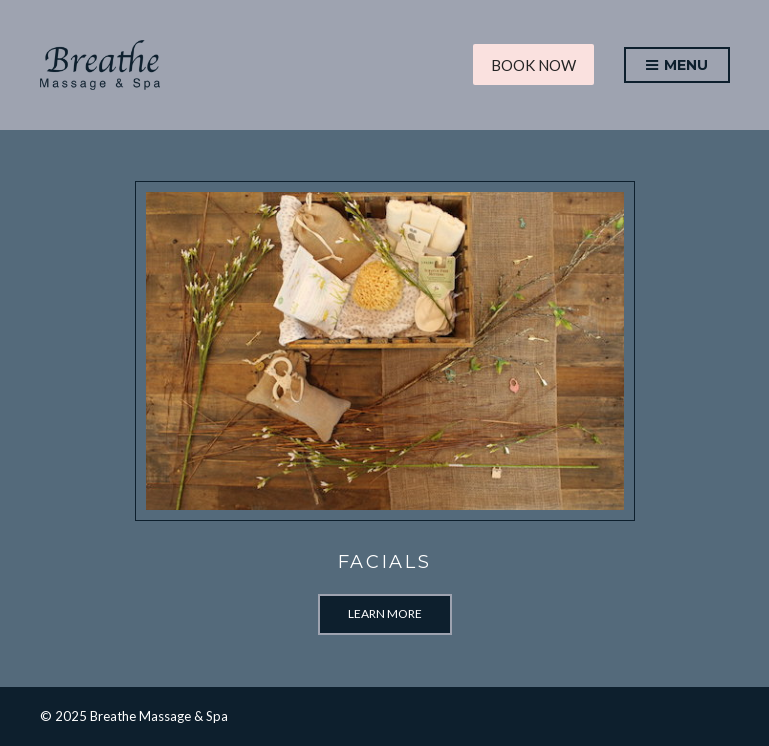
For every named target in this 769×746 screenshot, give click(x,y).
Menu (677, 66)
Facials (385, 562)
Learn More (385, 613)
